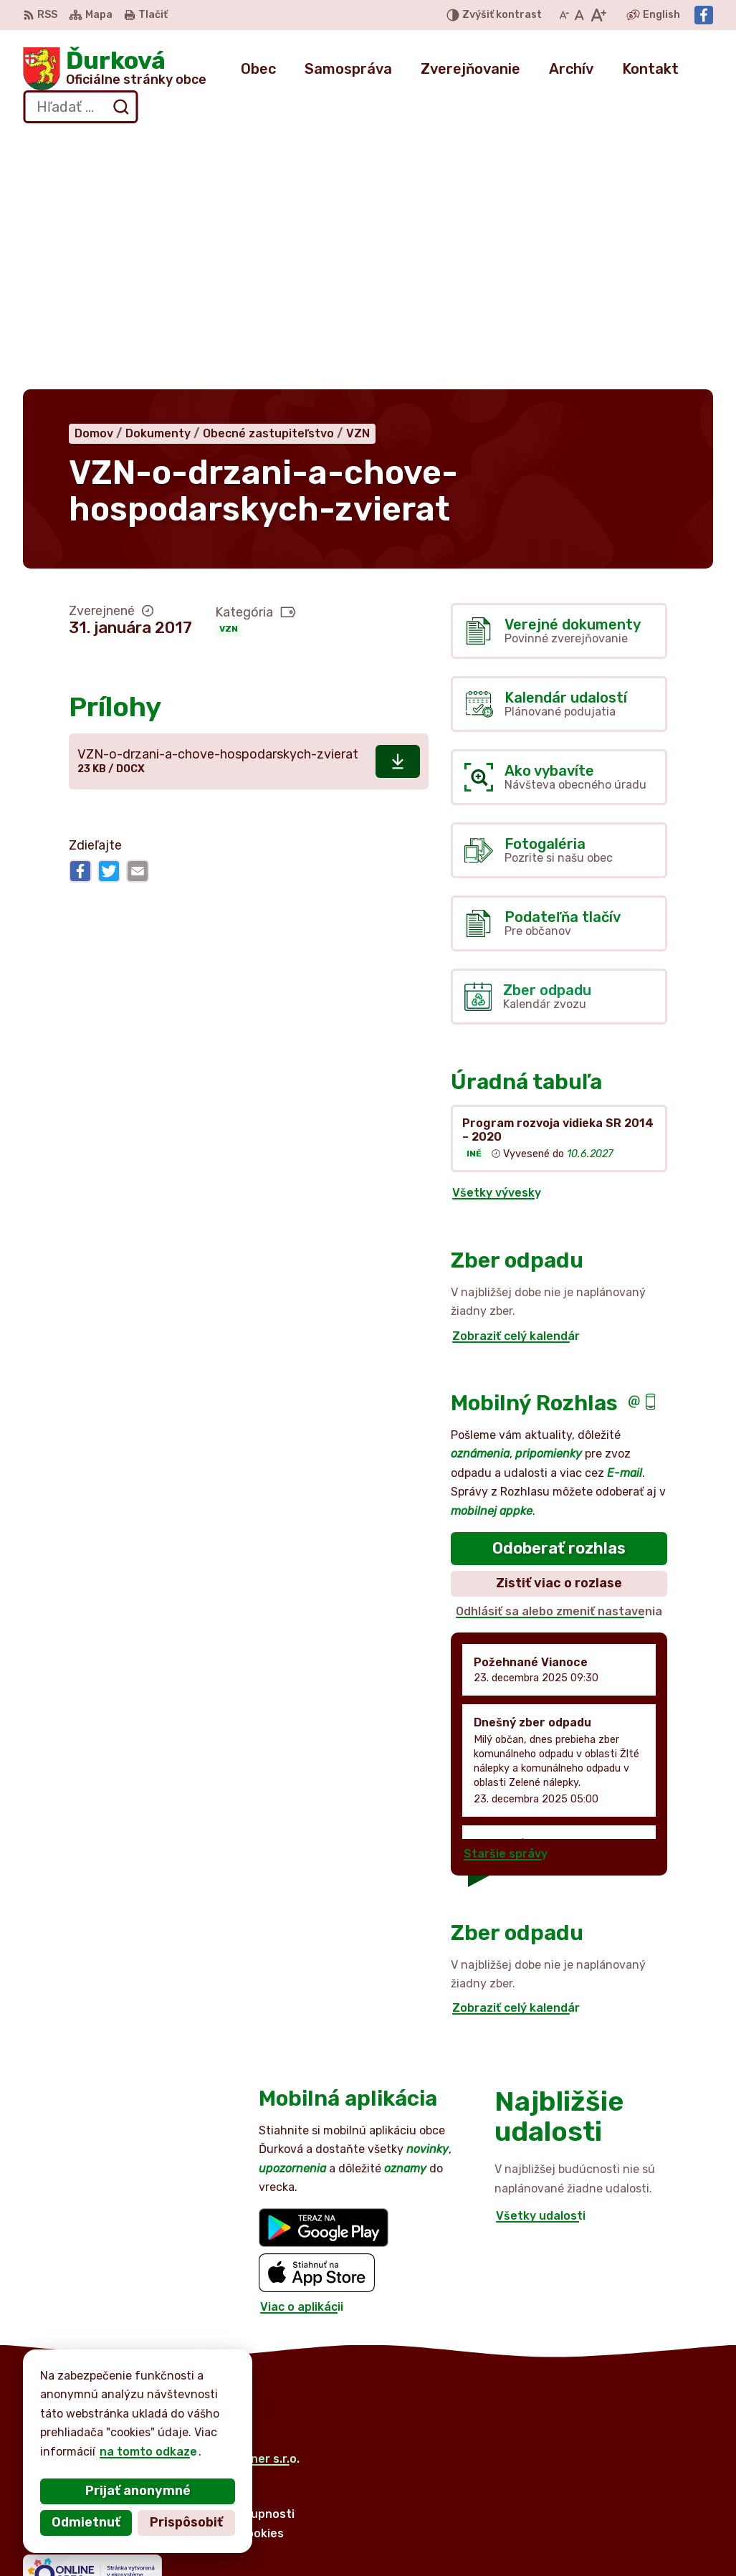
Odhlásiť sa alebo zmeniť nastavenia (559, 1357)
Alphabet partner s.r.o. (235, 2204)
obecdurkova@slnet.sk (647, 2528)
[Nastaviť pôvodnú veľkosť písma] (579, 15)
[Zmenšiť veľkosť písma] (564, 15)
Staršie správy (506, 1600)
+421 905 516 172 (632, 2512)
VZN (228, 375)
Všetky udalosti (541, 1962)
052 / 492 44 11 (626, 2496)
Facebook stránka (634, 2545)
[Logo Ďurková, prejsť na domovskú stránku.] (114, 68)
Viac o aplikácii (301, 2052)
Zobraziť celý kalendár (516, 1081)
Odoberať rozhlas (559, 1293)
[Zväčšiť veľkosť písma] (598, 15)
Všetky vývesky (496, 939)
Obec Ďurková (155, 2218)
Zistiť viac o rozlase (559, 1328)
